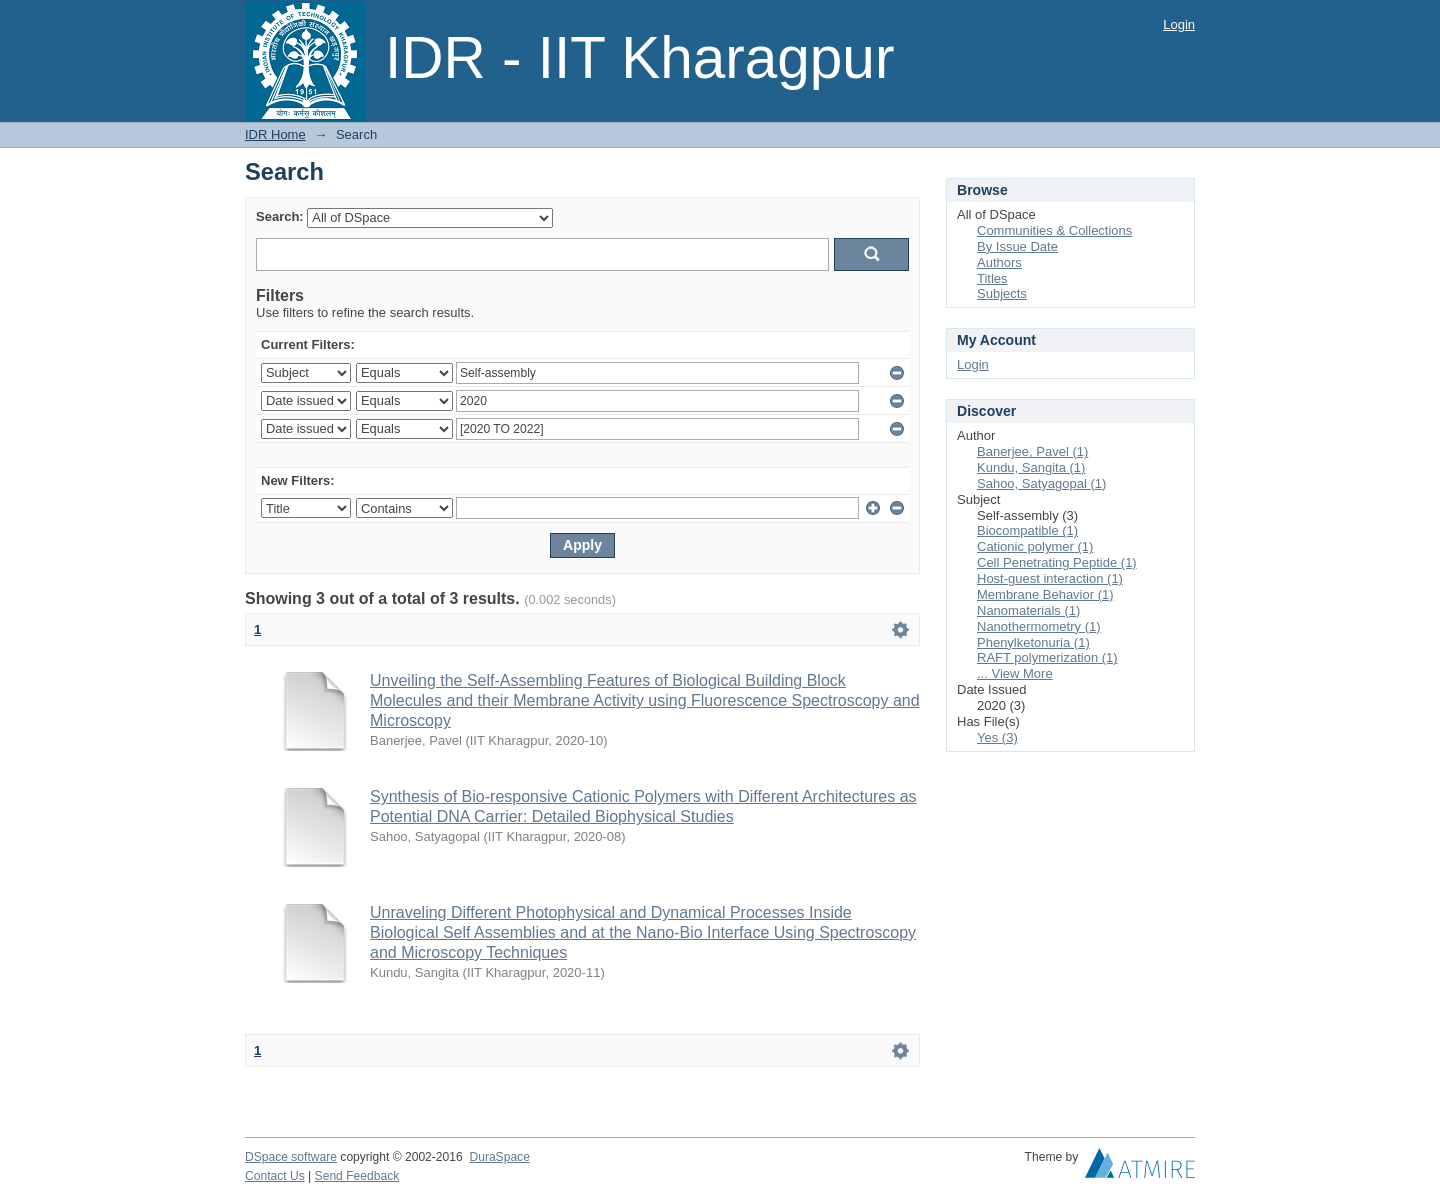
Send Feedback (357, 1176)
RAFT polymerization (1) (1047, 657)
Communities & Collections (1054, 230)
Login (1179, 24)
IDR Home (275, 134)
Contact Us (275, 1176)
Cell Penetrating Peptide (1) (1057, 562)
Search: (280, 216)
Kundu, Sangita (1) (1031, 467)
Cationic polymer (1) (1035, 546)
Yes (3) (997, 737)
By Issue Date (1017, 246)
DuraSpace (499, 1157)
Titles (992, 278)
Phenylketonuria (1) (1033, 642)
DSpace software (291, 1157)
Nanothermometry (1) (1039, 626)
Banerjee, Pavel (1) (1032, 451)
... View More (1015, 673)
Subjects (1002, 293)
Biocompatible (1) (1027, 530)
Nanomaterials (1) (1028, 610)
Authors (999, 262)
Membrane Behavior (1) (1045, 594)
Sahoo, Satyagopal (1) (1041, 483)
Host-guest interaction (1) (1050, 578)
